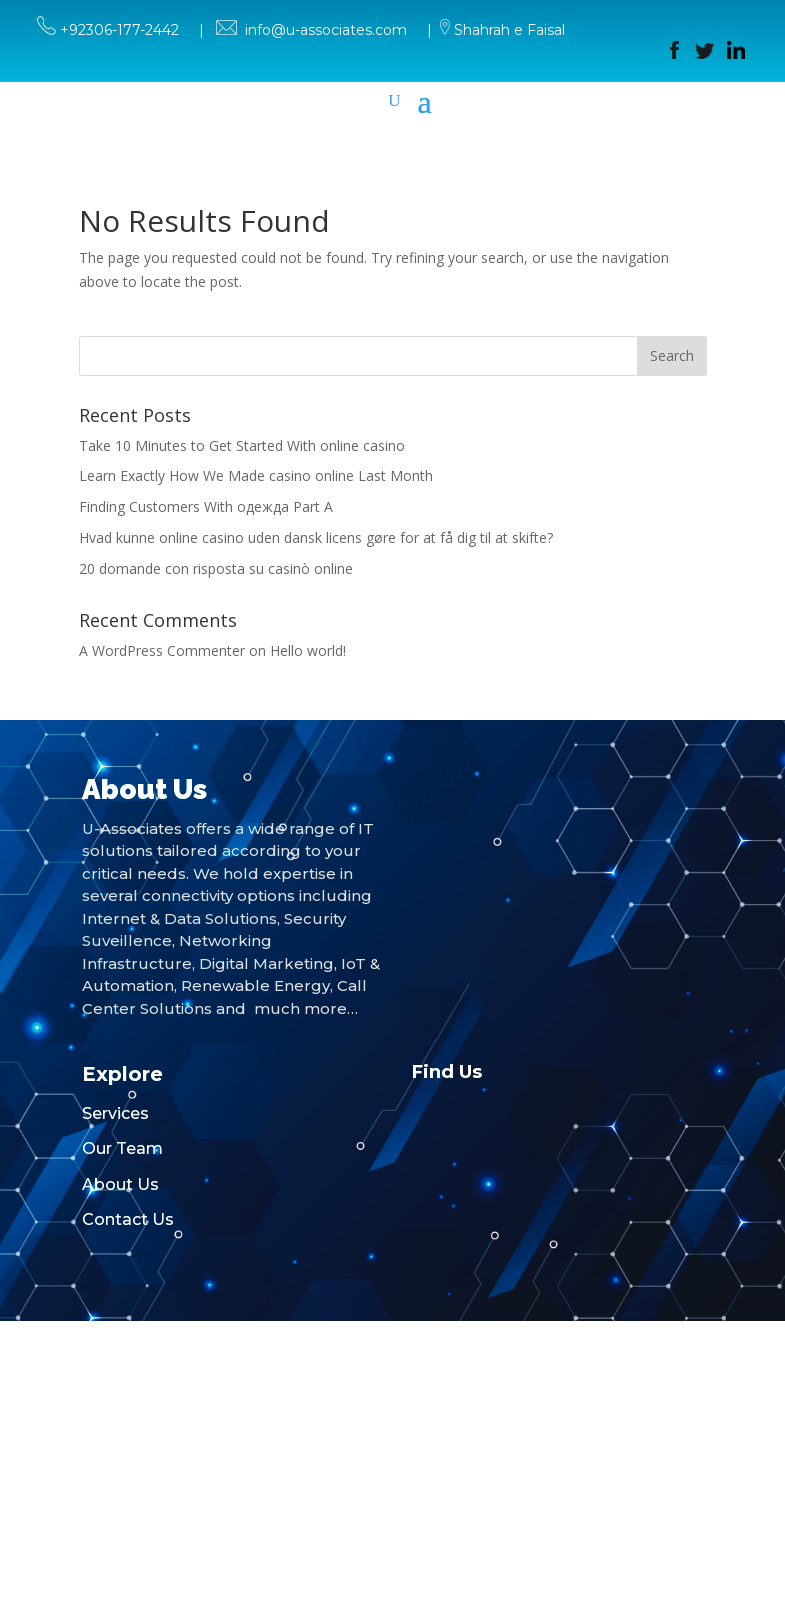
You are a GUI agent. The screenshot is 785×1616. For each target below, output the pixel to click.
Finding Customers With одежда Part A (206, 506)
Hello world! (308, 650)
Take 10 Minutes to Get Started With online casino (242, 445)
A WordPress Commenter (162, 650)
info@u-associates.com (326, 30)
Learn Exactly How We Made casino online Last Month (256, 475)
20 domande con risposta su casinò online (216, 568)
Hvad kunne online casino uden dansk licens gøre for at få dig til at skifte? (316, 537)
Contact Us (128, 1219)
